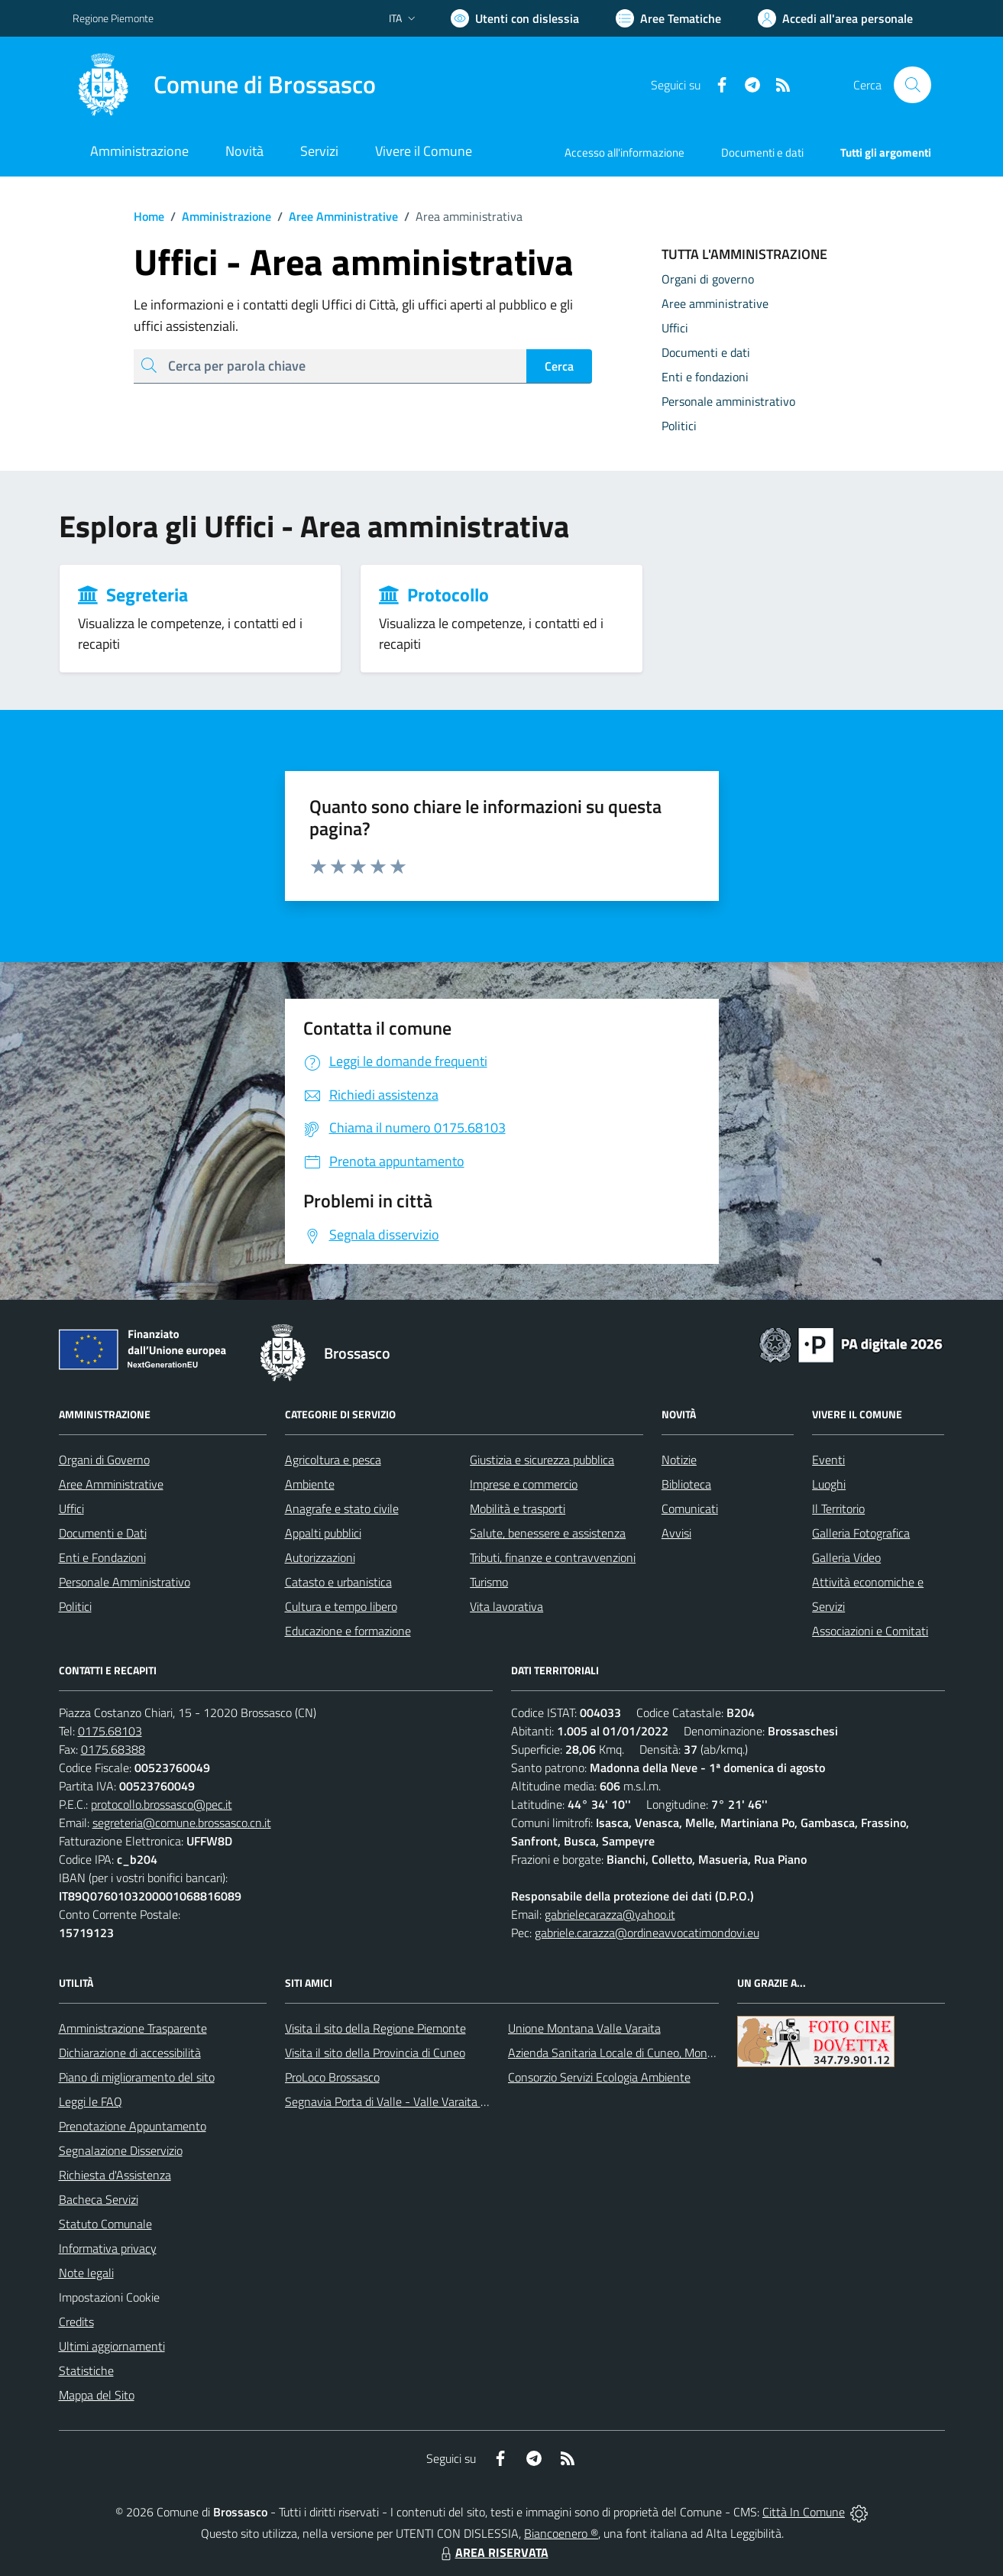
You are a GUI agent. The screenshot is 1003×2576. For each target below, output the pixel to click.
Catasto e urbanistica (338, 1582)
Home (149, 216)
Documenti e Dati (103, 1533)
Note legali (86, 2272)
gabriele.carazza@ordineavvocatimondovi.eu (647, 1932)
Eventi (828, 1459)
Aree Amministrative (334, 216)
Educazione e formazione (348, 1631)
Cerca (559, 366)
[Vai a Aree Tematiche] (668, 18)
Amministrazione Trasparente (133, 2028)
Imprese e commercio (524, 1484)
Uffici (71, 1508)
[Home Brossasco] (224, 84)
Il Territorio (838, 1508)
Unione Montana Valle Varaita (584, 2028)
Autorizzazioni (320, 1557)
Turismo (489, 1582)
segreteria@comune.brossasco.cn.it (181, 1822)
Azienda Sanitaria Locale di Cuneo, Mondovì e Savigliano (650, 2052)
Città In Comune (803, 2512)
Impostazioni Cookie (109, 2297)
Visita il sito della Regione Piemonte (375, 2028)
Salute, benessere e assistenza (548, 1533)
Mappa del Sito (96, 2395)
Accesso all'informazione (624, 152)
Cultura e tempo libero (341, 1606)
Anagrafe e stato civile (342, 1508)
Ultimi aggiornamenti (112, 2346)
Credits (76, 2321)
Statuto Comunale (105, 2224)
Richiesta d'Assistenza (115, 2175)
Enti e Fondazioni (102, 1557)
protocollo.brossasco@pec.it (161, 1804)
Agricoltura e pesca (333, 1459)
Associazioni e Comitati (870, 1631)
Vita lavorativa (506, 1606)
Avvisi (676, 1533)
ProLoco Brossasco (332, 2077)
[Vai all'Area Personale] (835, 18)
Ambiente (310, 1484)
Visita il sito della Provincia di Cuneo (375, 2052)
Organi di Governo (104, 1459)
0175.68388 (113, 1749)
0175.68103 (110, 1731)
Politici (75, 1606)
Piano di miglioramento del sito (137, 2077)
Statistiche (86, 2370)
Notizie (679, 1459)
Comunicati (690, 1508)
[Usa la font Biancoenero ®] (514, 18)
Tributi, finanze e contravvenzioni (553, 1557)
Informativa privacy (108, 2248)
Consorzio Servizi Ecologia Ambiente (599, 2077)
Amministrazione (217, 216)
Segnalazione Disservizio (121, 2150)
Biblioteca (686, 1484)
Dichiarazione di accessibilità (130, 2052)
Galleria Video (846, 1557)
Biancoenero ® (561, 2533)
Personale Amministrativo (124, 1582)
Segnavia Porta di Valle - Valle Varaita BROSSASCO (416, 2101)
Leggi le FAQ (90, 2101)
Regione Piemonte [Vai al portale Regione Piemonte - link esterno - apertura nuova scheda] (113, 18)
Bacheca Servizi (98, 2199)
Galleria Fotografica (861, 1533)
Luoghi (829, 1484)
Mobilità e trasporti (517, 1508)
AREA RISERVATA (492, 2552)
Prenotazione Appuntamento (132, 2126)
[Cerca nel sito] (912, 84)
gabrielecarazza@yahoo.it (610, 1914)
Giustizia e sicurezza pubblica (542, 1459)
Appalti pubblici (323, 1533)
